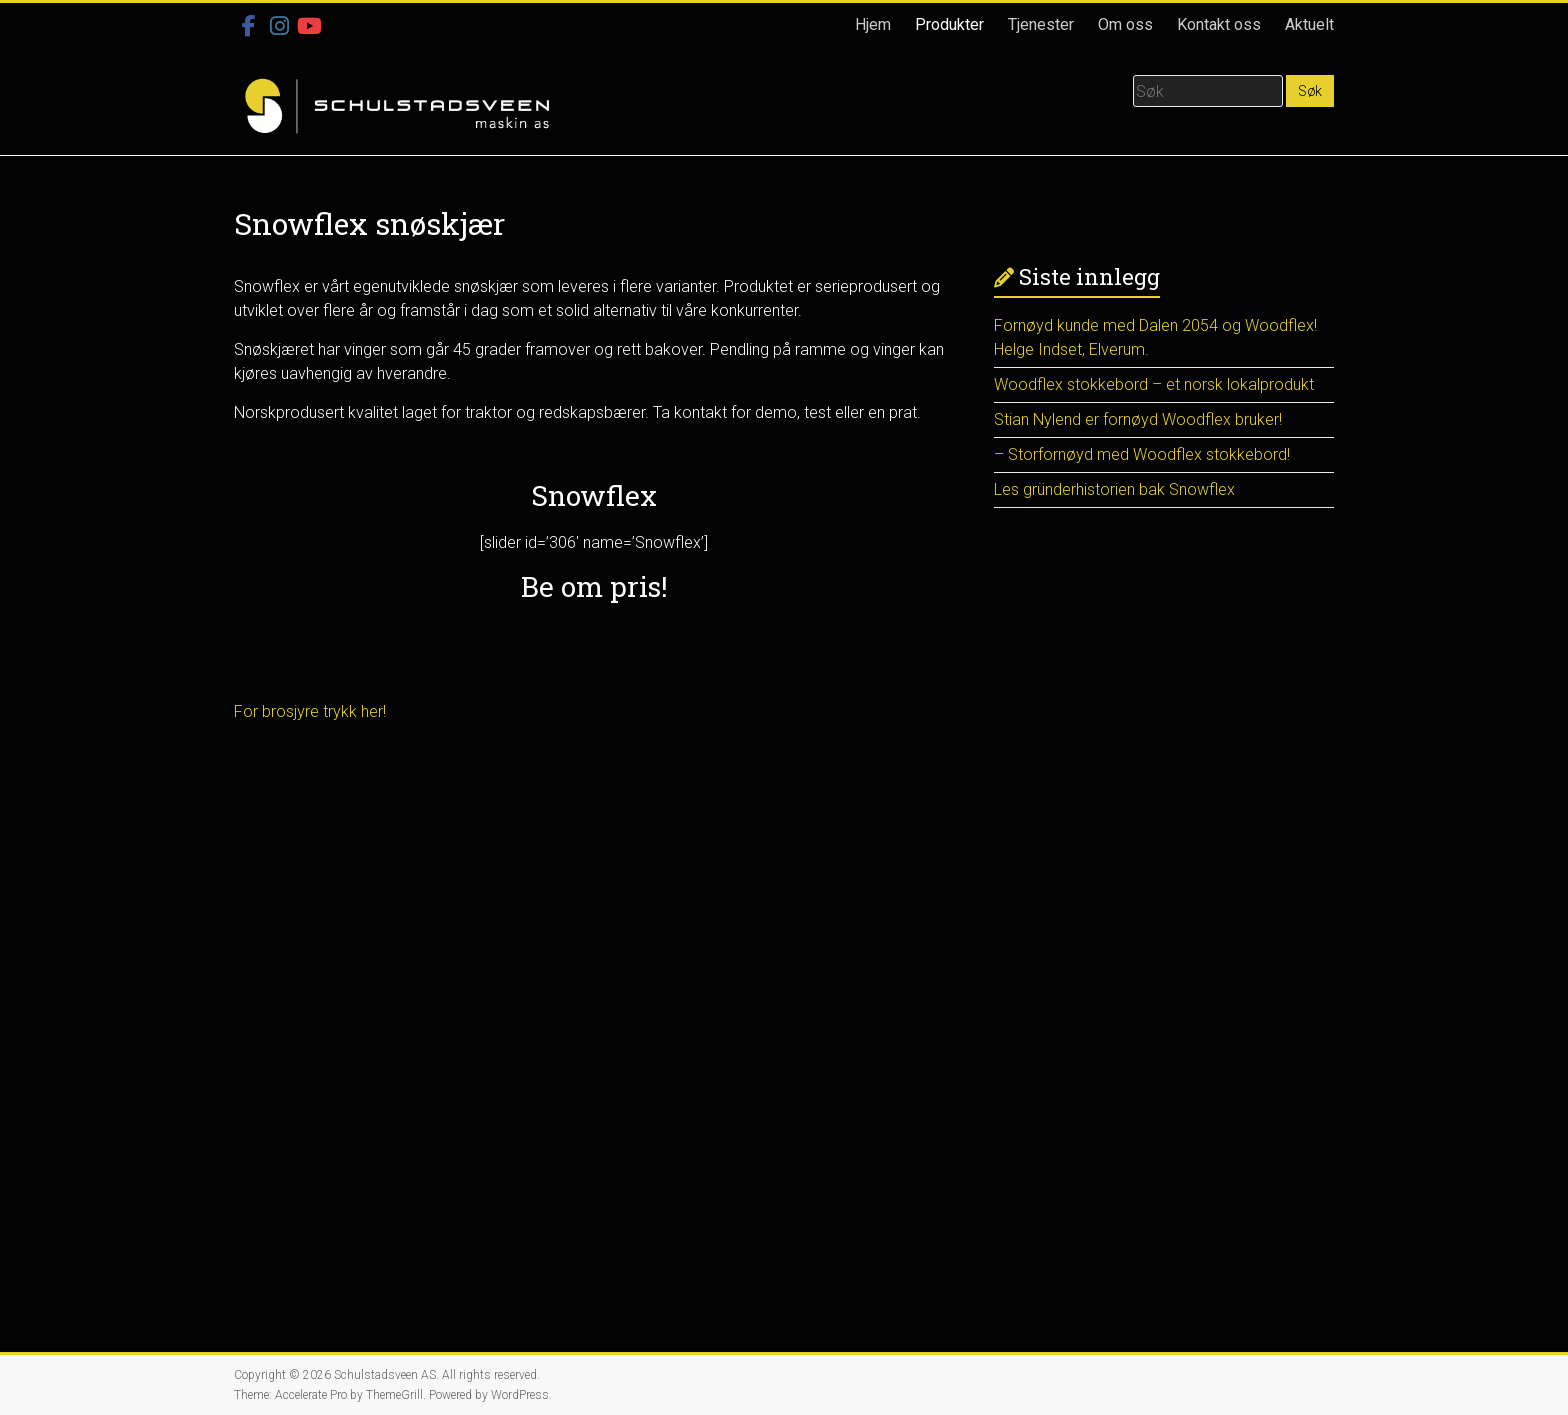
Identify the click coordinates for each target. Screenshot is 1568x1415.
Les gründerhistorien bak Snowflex (1114, 489)
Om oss (1125, 24)
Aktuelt (1309, 24)
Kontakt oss (1219, 24)
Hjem (873, 24)
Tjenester (1041, 24)
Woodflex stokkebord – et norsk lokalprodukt (1154, 384)
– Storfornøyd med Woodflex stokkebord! (1142, 454)
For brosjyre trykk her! (310, 711)
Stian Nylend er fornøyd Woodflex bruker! (1138, 419)
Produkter (949, 24)
